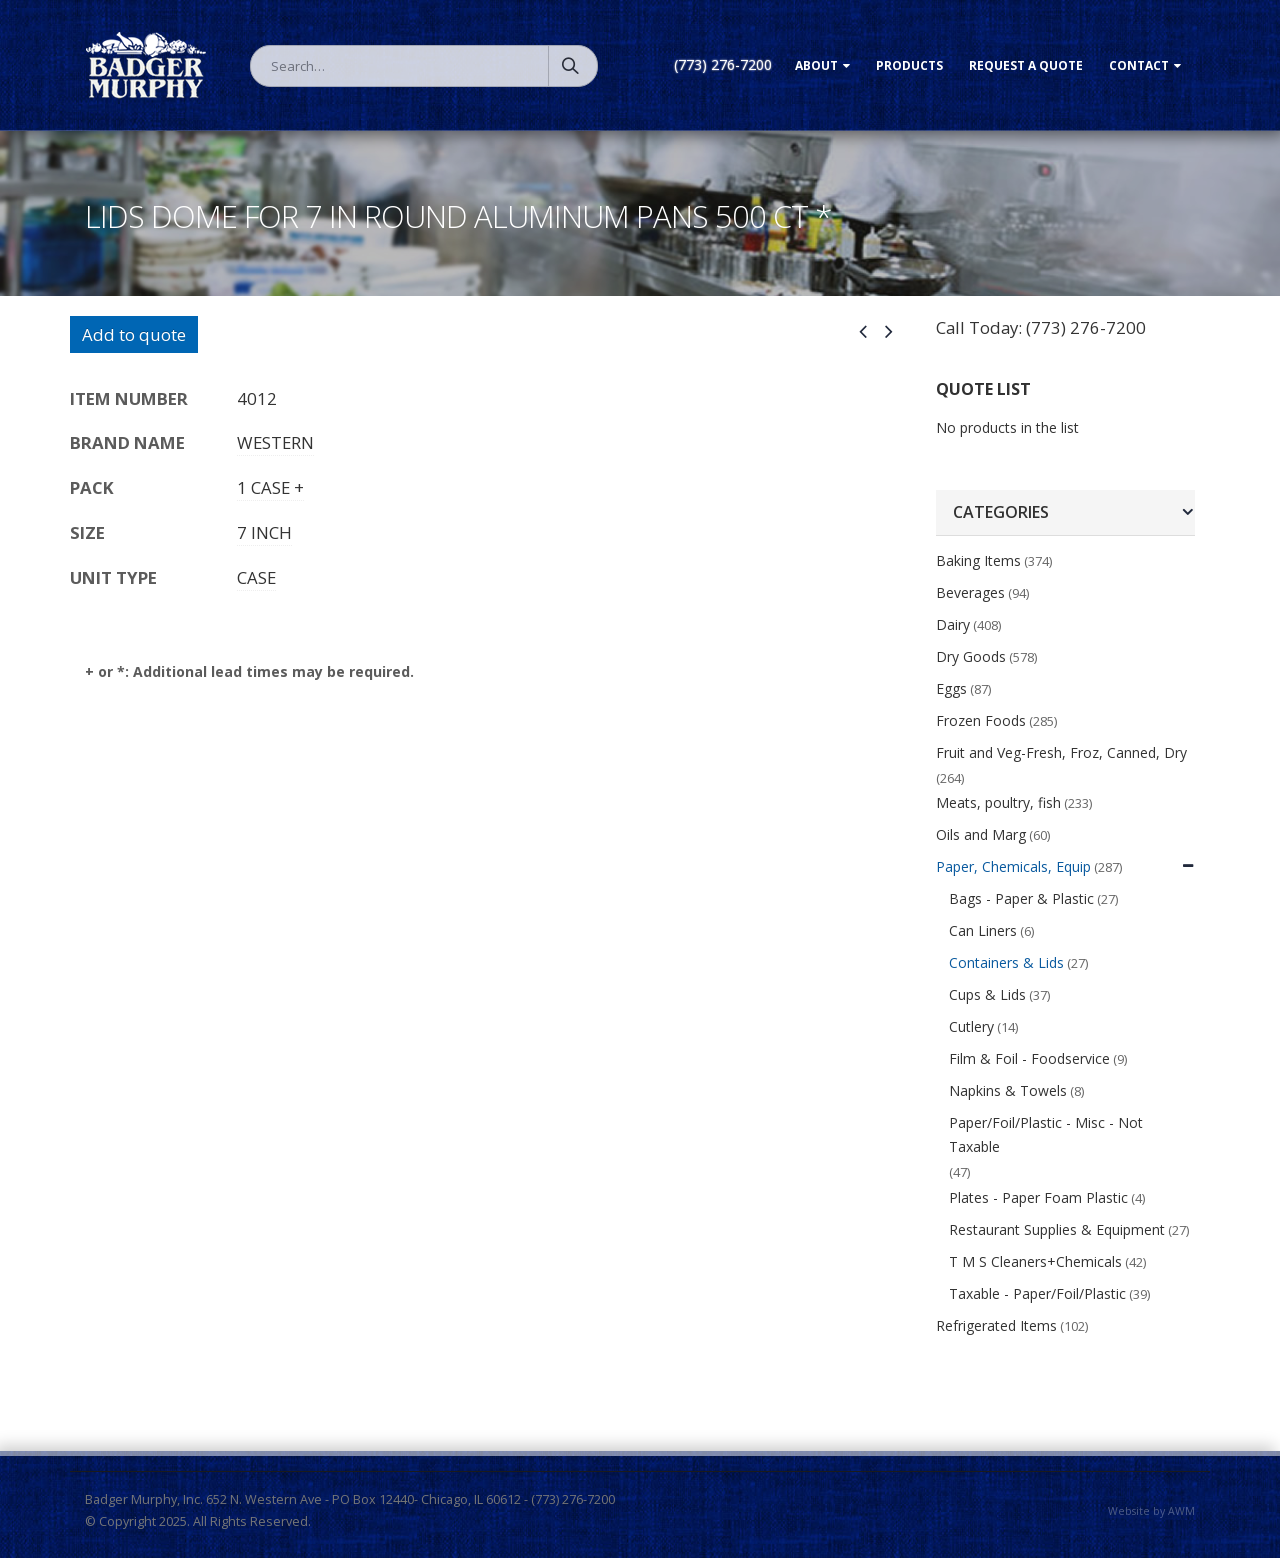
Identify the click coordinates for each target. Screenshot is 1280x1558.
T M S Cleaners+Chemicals (1035, 1261)
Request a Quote (1026, 65)
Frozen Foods (981, 720)
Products (909, 65)
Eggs (951, 688)
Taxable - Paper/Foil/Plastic (1037, 1293)
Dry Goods (971, 656)
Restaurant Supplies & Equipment (1057, 1229)
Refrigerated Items (996, 1325)
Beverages (970, 592)
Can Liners (983, 930)
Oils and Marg (981, 834)
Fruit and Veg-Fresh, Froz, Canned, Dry (1061, 752)
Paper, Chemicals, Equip (1013, 866)
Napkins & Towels (1008, 1090)
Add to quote (134, 334)
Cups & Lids (987, 994)
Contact (1139, 65)
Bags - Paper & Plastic (1021, 898)
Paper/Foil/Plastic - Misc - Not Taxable (1046, 1134)
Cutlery (971, 1026)
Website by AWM (1151, 1511)
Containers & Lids (1006, 962)
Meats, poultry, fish (998, 802)
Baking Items (978, 560)
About (816, 65)
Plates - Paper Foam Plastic (1038, 1197)
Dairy (953, 624)
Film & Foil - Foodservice (1029, 1058)
